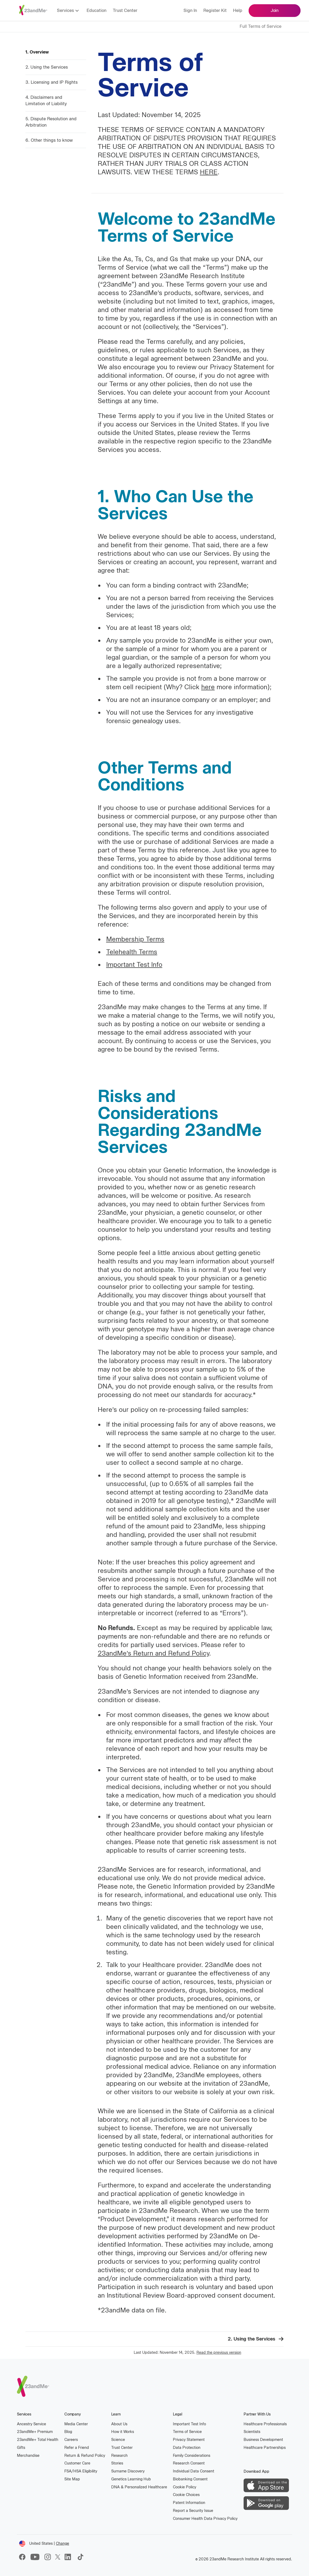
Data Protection (186, 2447)
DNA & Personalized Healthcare (139, 2487)
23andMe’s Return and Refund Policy (153, 1653)
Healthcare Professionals (265, 2424)
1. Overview (37, 52)
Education (96, 10)
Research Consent (189, 2463)
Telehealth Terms (131, 952)
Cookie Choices (186, 2495)
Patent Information (189, 2503)
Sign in (190, 10)
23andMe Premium (35, 2431)
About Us (119, 2424)
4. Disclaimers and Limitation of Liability (46, 100)
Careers (71, 2439)
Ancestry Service (31, 2424)
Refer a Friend (76, 2447)
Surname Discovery (128, 2471)
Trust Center (125, 10)
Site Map (72, 2479)
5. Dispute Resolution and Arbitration (51, 122)
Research (119, 2455)
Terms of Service (187, 2432)
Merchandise (28, 2455)
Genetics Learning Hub (131, 2479)
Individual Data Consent (193, 2471)
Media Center (76, 2424)
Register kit (215, 10)
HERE (209, 172)
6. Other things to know (49, 140)
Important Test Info (134, 964)
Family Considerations (191, 2455)
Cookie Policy (184, 2487)
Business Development (263, 2439)
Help (237, 10)
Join (275, 10)
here (208, 687)
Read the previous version (218, 2352)
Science (118, 2439)
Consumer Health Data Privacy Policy (205, 2518)
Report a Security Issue (193, 2510)
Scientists (252, 2432)
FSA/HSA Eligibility (80, 2471)
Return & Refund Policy (84, 2455)
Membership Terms (135, 939)
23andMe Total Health (37, 2439)
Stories (117, 2463)
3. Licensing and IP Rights (51, 82)
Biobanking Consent (190, 2479)
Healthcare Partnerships (265, 2447)
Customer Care (77, 2463)
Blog (68, 2432)
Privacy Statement (189, 2439)
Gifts (21, 2447)
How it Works (122, 2432)
